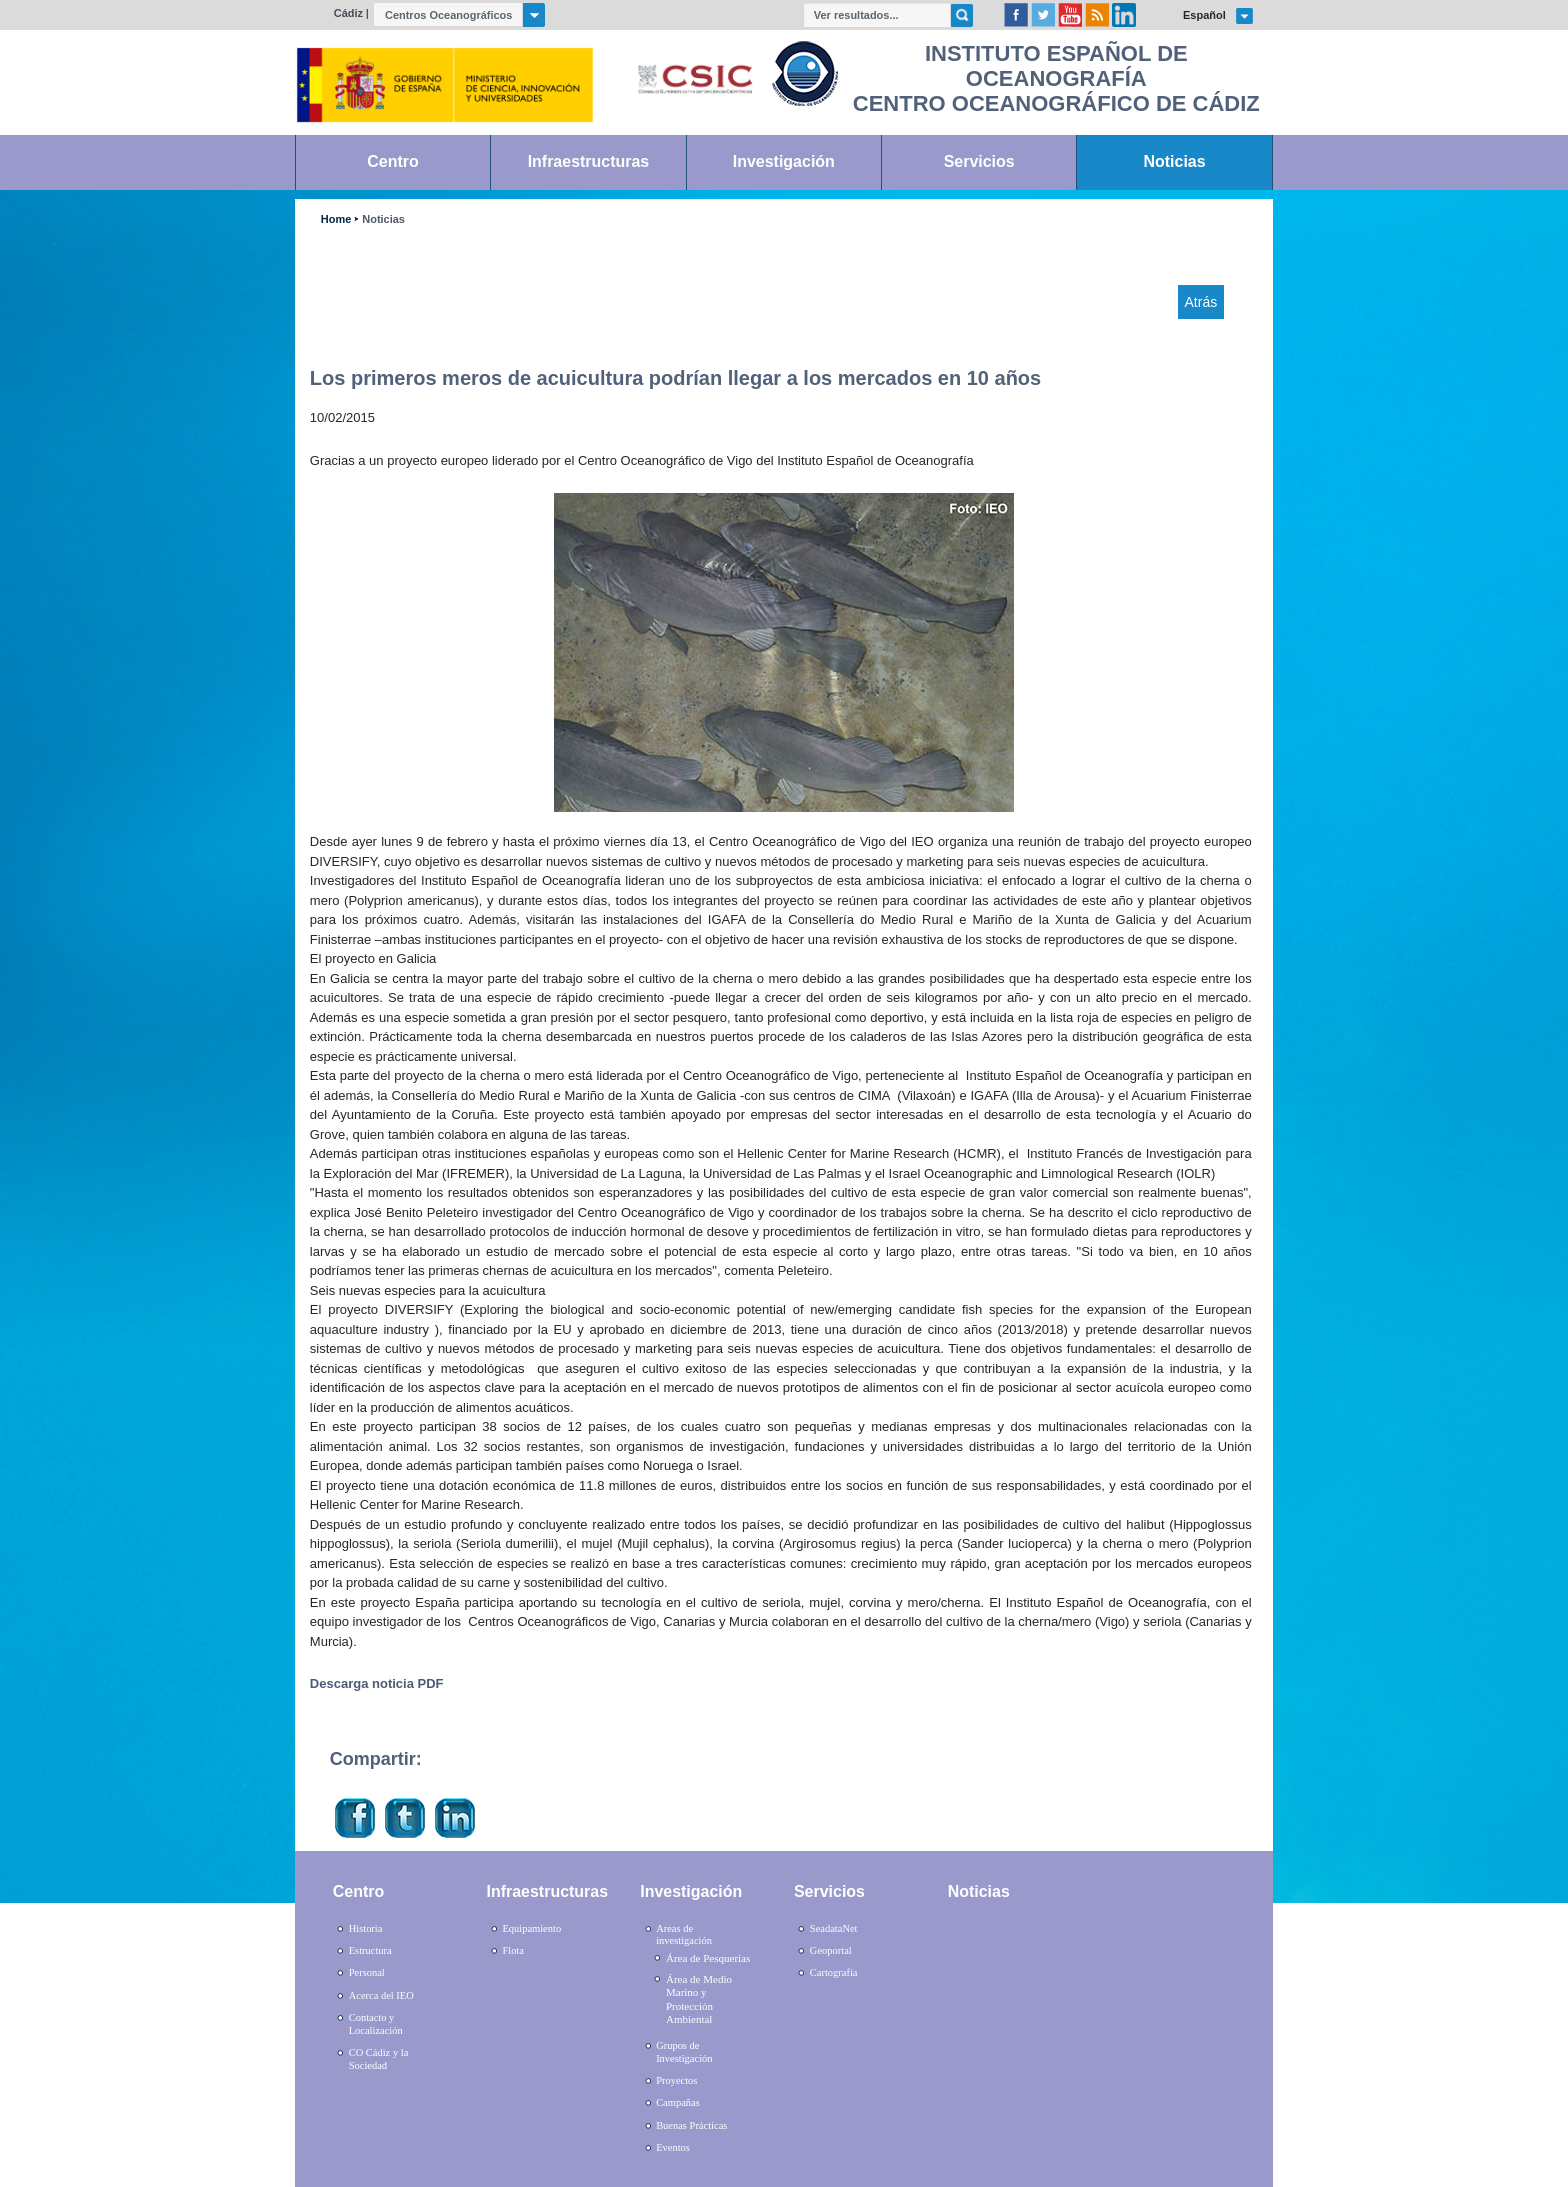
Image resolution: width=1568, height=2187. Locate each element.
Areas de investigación (684, 1935)
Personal (367, 1972)
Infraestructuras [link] (589, 161)
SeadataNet (834, 1928)
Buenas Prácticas (691, 2125)
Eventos (673, 2147)
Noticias (383, 219)
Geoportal (831, 1950)
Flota (513, 1950)
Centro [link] (392, 161)
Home (336, 219)
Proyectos (676, 2080)
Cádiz (348, 13)
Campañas (678, 2102)
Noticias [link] (1175, 161)
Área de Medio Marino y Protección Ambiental (699, 1999)
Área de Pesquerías (708, 1958)
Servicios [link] (979, 161)
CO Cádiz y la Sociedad (379, 2059)
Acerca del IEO (381, 1995)
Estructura (370, 1950)
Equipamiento (531, 1928)
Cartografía (834, 1972)
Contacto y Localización (376, 2024)
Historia (366, 1928)
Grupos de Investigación (684, 2052)
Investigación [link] (784, 161)
